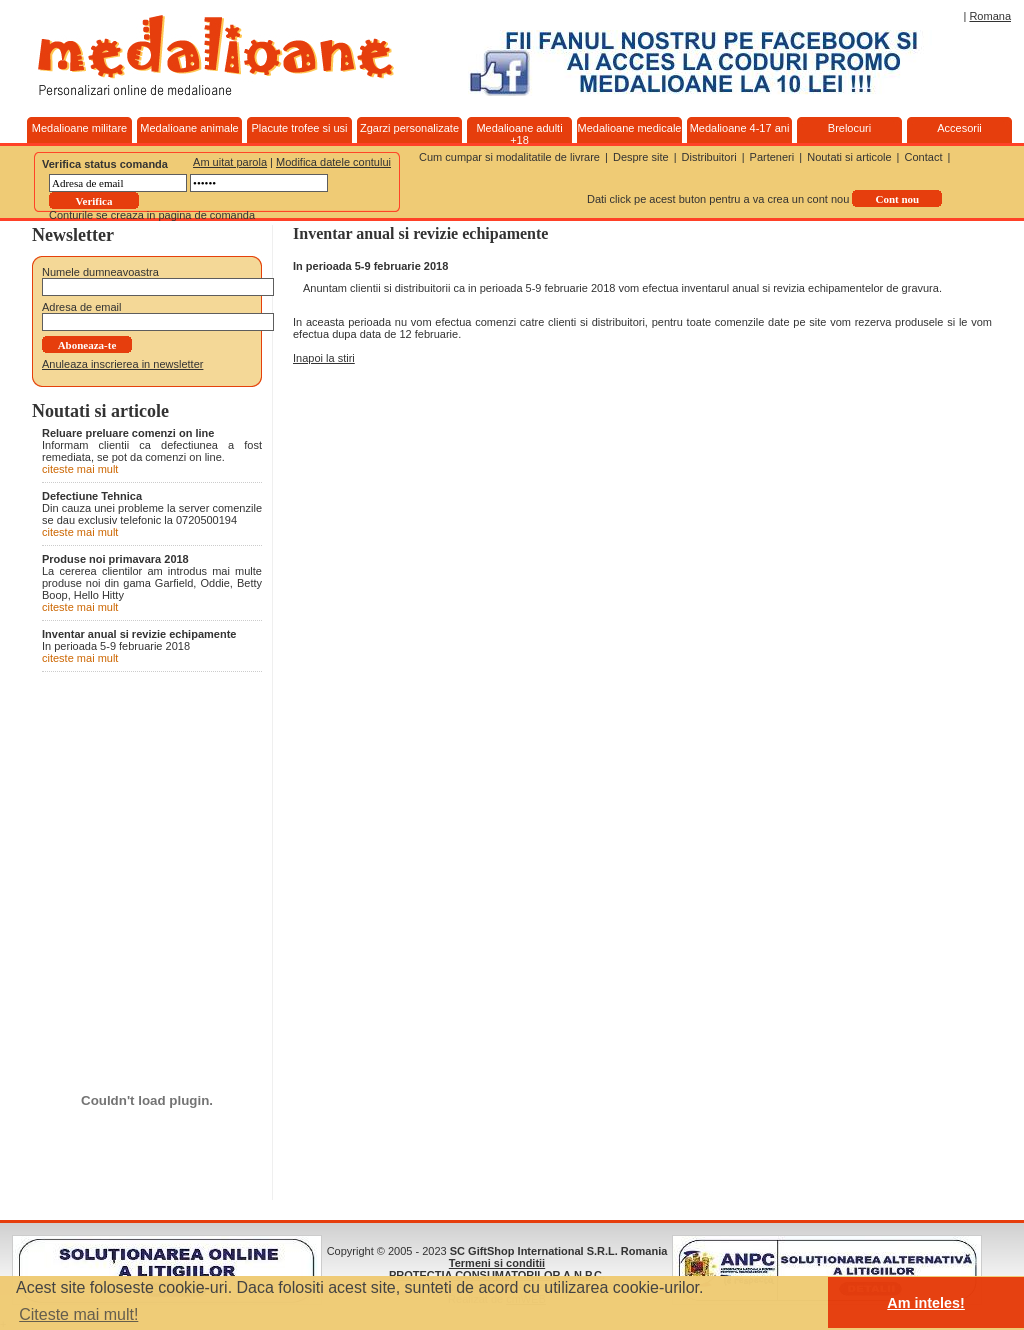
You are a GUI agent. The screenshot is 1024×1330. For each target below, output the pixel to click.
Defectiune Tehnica (92, 496)
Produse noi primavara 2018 (115, 559)
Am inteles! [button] (926, 1303)
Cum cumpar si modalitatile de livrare (509, 157)
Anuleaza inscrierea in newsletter (122, 364)
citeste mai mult (80, 469)
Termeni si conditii (497, 1263)
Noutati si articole (849, 157)
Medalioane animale (189, 128)
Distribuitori (709, 157)
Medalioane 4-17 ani (740, 128)
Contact (924, 157)
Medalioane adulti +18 (519, 134)
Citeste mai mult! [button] (78, 1314)
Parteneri (772, 157)
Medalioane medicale (630, 128)
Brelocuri (849, 128)
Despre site (641, 157)
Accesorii (959, 128)
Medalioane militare (79, 128)
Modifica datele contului (333, 162)
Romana (990, 16)
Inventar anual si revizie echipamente (139, 634)
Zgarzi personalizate (409, 128)
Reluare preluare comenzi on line (128, 433)
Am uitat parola (230, 162)
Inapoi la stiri (324, 358)
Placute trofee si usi (300, 128)
